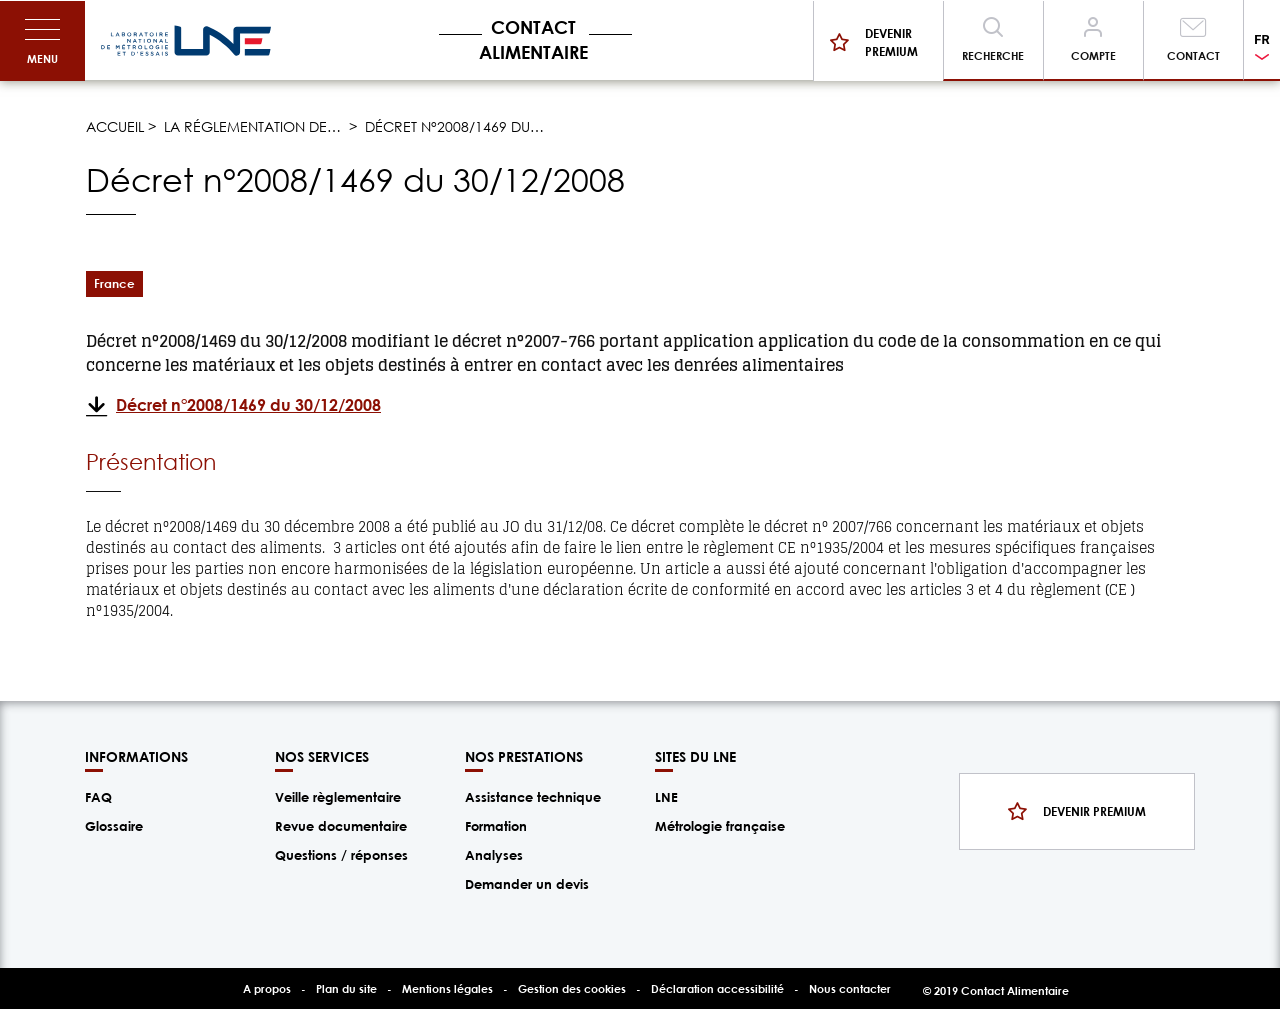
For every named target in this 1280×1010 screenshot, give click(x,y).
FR (1261, 39)
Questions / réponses (341, 855)
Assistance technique (533, 797)
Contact (1193, 55)
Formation (496, 826)
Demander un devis (527, 884)
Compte (1093, 55)
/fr (186, 41)
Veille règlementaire (338, 797)
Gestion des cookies (572, 988)
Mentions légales (447, 988)
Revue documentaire (341, 826)
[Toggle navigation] (42, 41)
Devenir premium (891, 42)
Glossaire (114, 826)
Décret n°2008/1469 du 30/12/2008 (248, 405)
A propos (267, 988)
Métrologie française (720, 826)
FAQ (98, 797)
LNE (666, 797)
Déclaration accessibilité (717, 988)
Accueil (115, 126)
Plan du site (346, 988)
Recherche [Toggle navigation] (993, 55)
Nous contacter (850, 988)
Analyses (494, 855)
